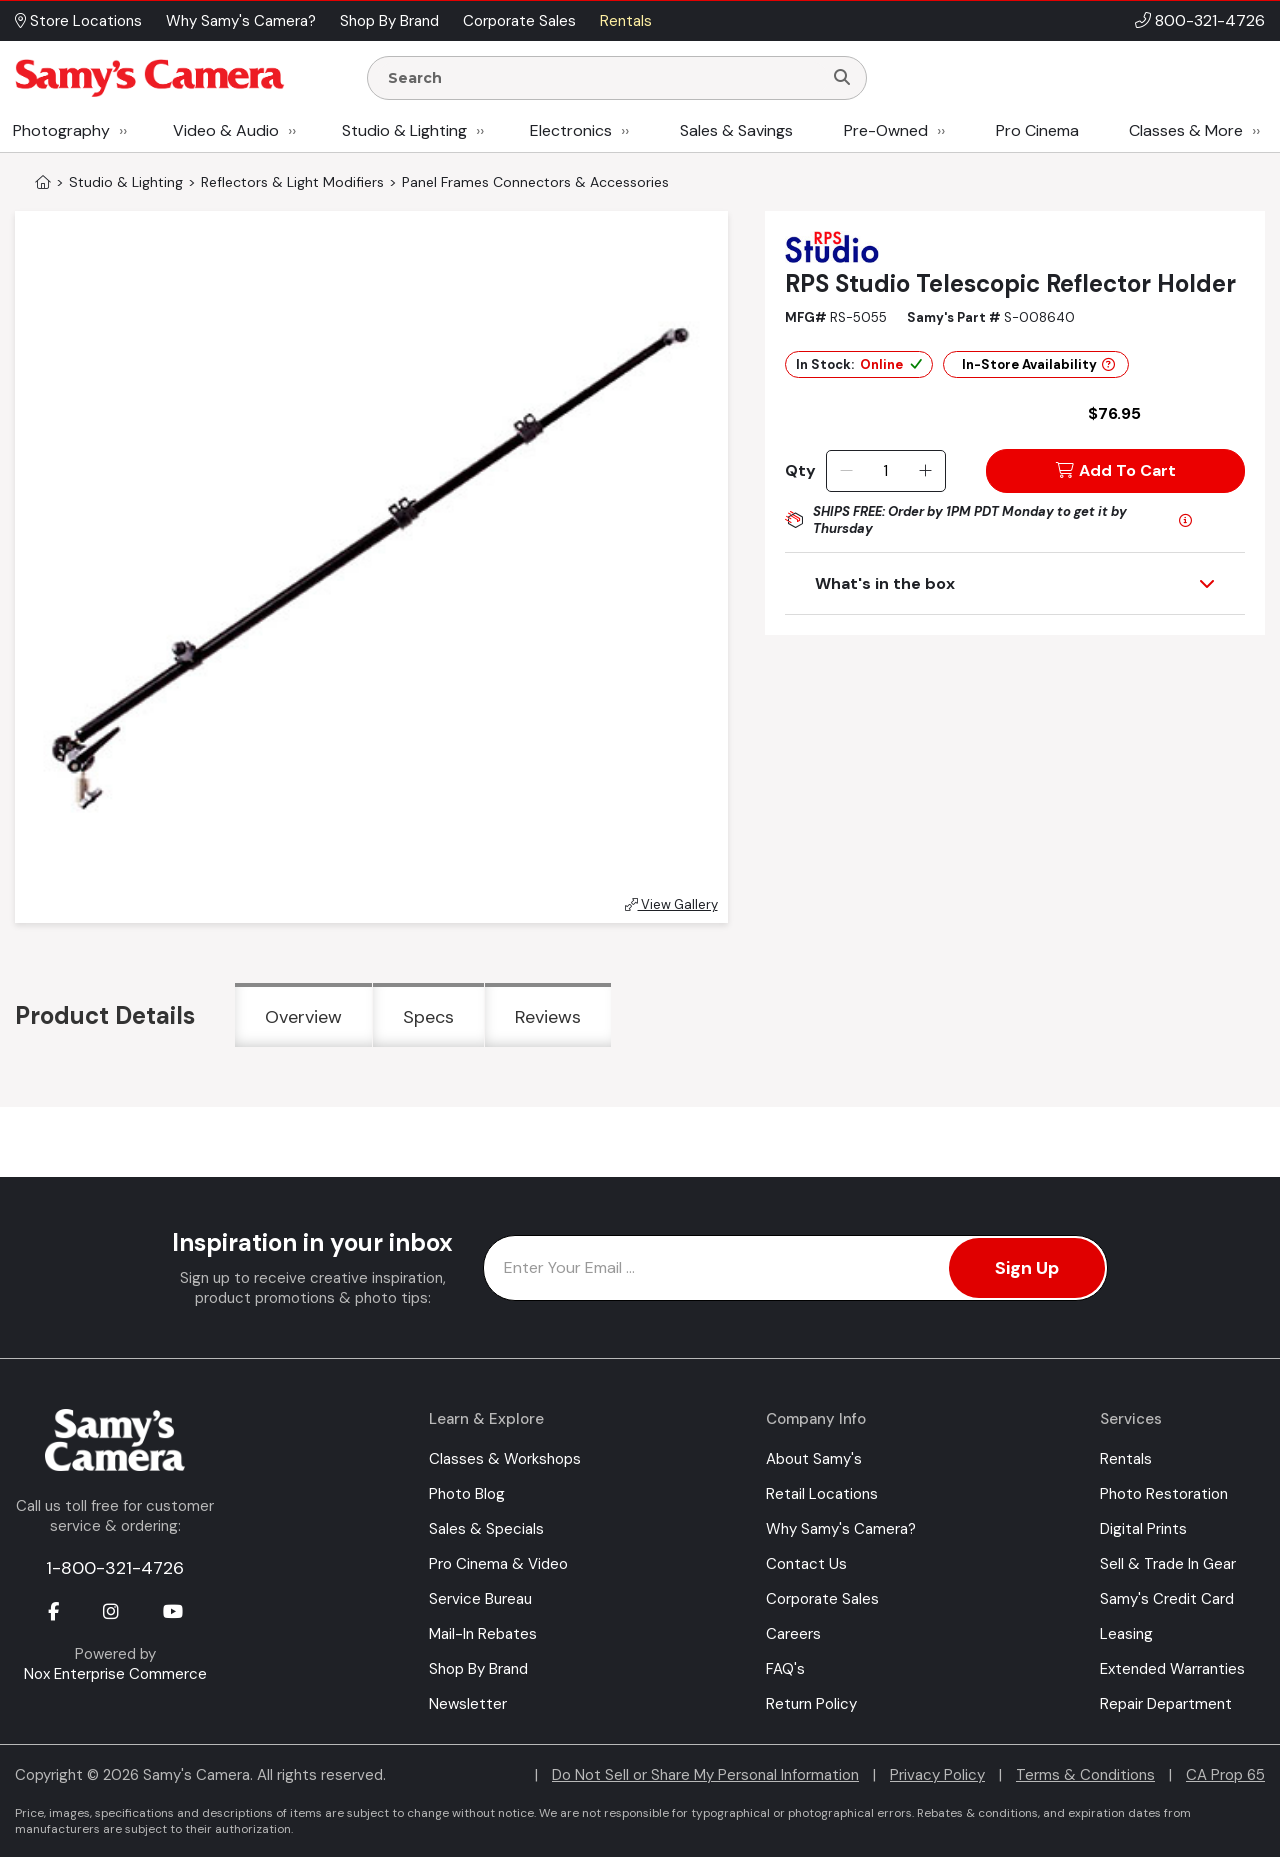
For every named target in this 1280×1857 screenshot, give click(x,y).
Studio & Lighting (404, 130)
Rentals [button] (626, 21)
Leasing (1126, 1634)
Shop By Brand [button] (389, 21)
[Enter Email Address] (795, 1268)
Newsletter (468, 1704)
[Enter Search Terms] (603, 78)
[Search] (842, 78)
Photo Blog (467, 1494)
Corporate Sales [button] (519, 21)
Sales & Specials (486, 1529)
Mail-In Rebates (483, 1634)
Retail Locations (822, 1494)
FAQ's (785, 1669)
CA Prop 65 (1225, 1775)
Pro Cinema (1037, 130)
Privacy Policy (937, 1775)
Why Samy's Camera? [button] (241, 21)
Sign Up (1027, 1268)
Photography (61, 130)
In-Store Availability (1038, 364)
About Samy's (814, 1459)
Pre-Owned (886, 130)
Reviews (548, 1017)
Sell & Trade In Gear (1168, 1564)
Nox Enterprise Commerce (115, 1674)
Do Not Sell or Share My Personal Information (705, 1775)
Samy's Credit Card (1167, 1599)
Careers (793, 1634)
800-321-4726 (1210, 20)
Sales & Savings (736, 130)
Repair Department (1166, 1704)
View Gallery (671, 904)
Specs (428, 1017)
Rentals (1126, 1459)
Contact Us (806, 1564)
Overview (303, 1017)
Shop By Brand (478, 1669)
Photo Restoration (1164, 1494)
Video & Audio (226, 130)
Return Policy (811, 1704)
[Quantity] (885, 471)
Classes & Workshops (505, 1459)
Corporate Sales (822, 1599)
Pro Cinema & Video (498, 1564)
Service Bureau (480, 1599)
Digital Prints (1143, 1529)
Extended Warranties (1172, 1669)
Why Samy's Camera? (841, 1529)
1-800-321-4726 (115, 1568)
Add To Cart (1116, 470)
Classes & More (1186, 130)
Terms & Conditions (1085, 1775)
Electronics (571, 130)
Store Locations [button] (78, 21)
